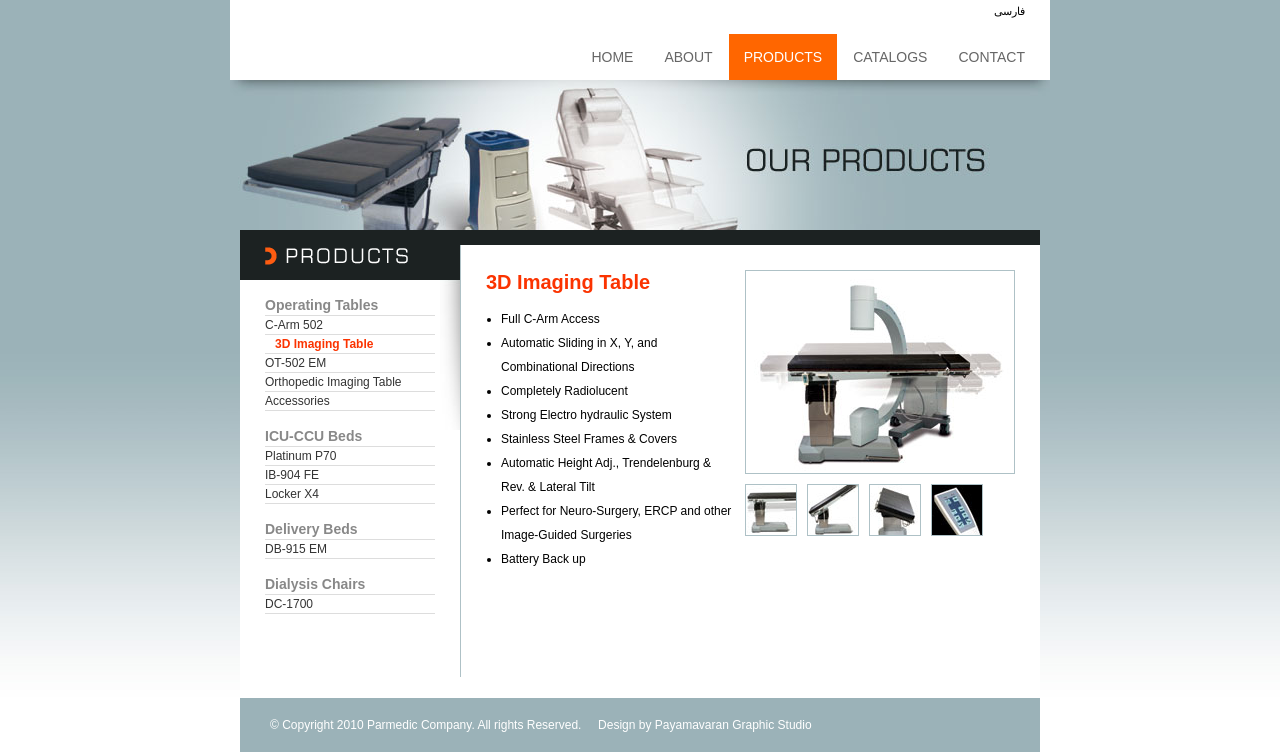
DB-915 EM (296, 549)
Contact (991, 57)
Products (783, 57)
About (688, 57)
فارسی (1009, 11)
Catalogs (890, 57)
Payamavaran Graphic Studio (733, 725)
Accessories (297, 401)
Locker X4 (292, 494)
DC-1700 (289, 604)
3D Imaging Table (324, 344)
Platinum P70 (300, 456)
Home (612, 57)
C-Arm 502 (294, 325)
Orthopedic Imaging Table (333, 382)
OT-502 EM (295, 363)
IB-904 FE (292, 475)
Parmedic (392, 725)
